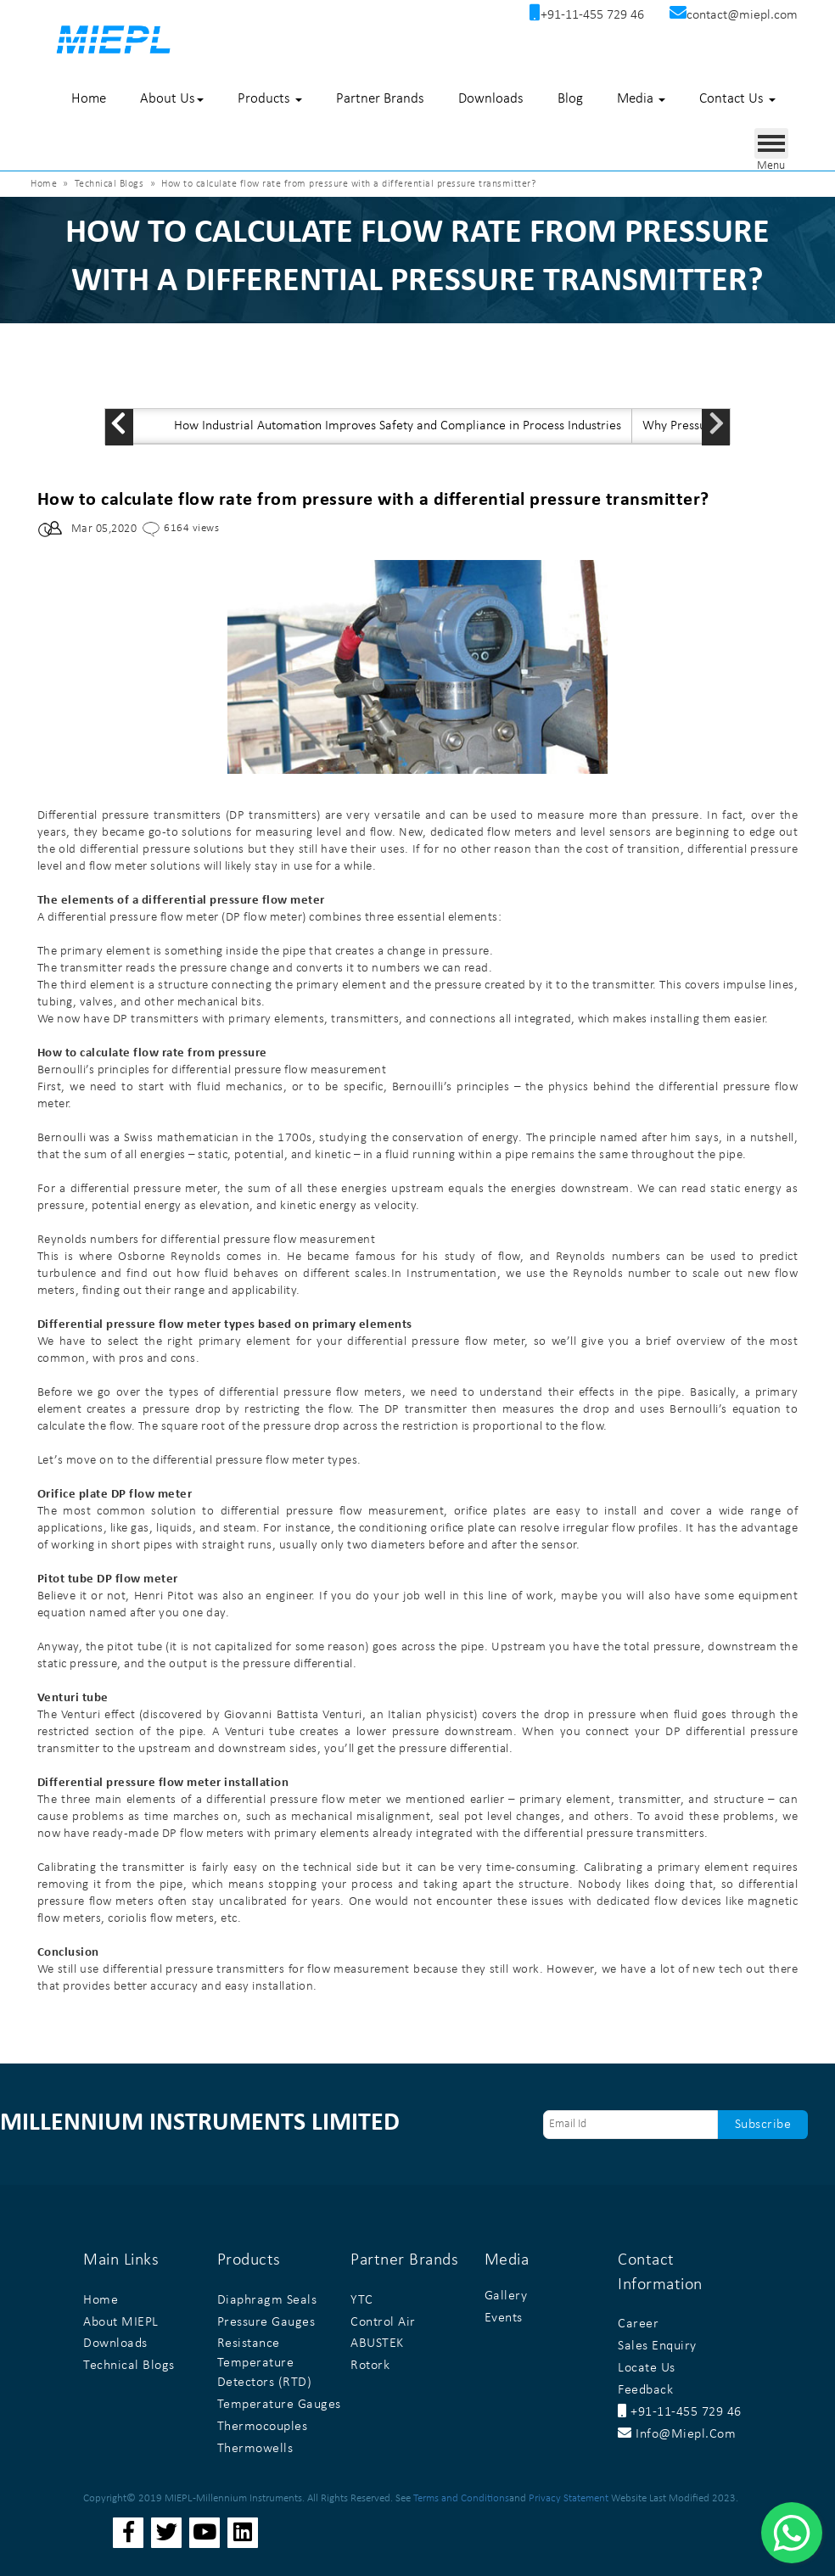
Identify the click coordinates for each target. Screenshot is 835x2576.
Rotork (369, 2365)
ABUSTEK (377, 2343)
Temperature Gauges (279, 2404)
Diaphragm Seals (267, 2300)
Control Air (383, 2322)
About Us (172, 99)
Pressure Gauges (266, 2322)
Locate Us (646, 2368)
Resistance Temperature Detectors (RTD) (264, 2363)
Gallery (506, 2296)
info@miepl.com (677, 2434)
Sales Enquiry (657, 2346)
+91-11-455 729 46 (680, 2412)
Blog (570, 99)
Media (641, 99)
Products (270, 99)
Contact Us (737, 99)
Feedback (645, 2390)
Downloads (491, 99)
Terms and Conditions (461, 2498)
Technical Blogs (109, 184)
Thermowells (255, 2449)
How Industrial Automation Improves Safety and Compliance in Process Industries (397, 426)
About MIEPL (121, 2322)
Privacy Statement (568, 2498)
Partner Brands (380, 99)
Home (88, 99)
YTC (361, 2300)
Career (638, 2324)
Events (504, 2318)
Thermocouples (262, 2426)
